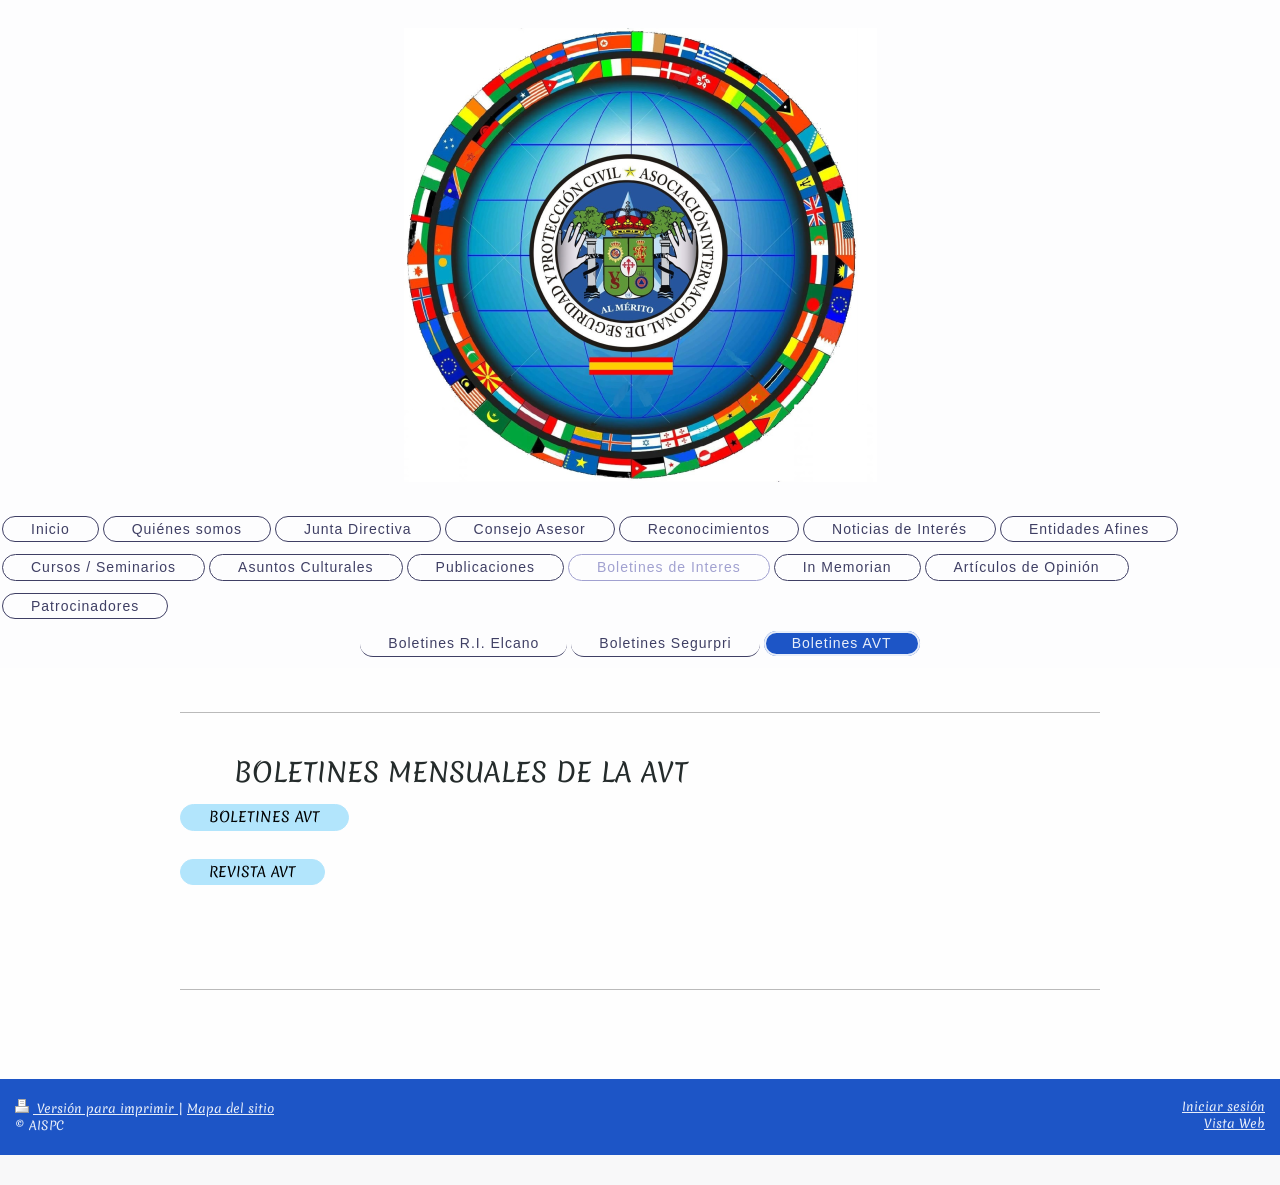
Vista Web (1234, 1123)
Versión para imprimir (96, 1108)
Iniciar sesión (1223, 1106)
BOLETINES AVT (264, 817)
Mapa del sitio (230, 1108)
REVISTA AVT (252, 872)
